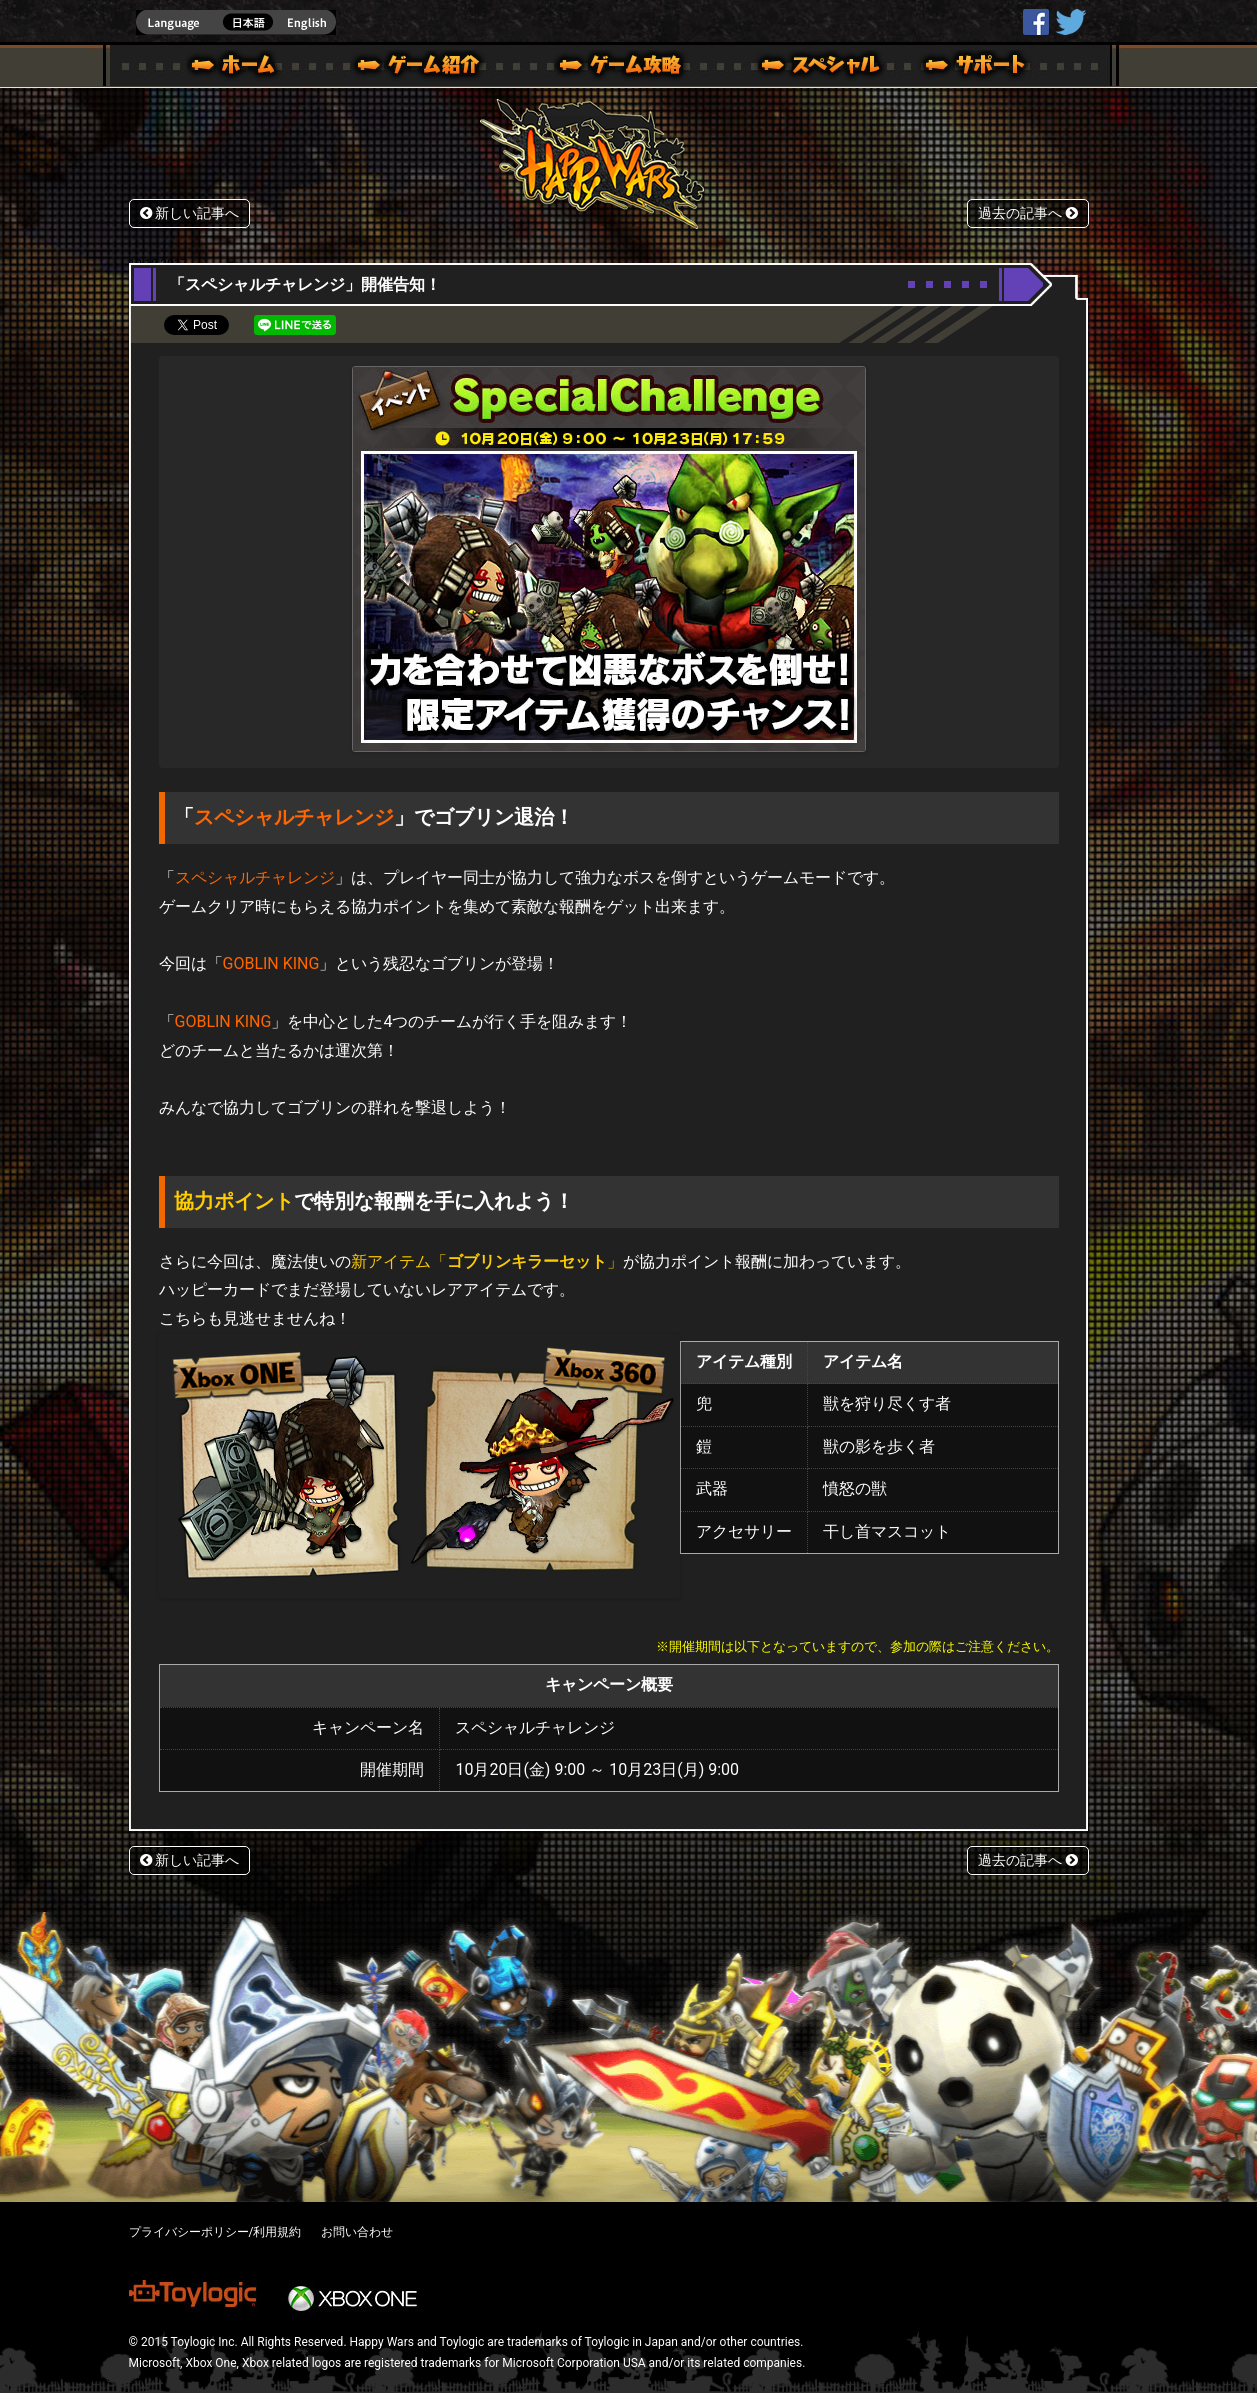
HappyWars (1036, 22)
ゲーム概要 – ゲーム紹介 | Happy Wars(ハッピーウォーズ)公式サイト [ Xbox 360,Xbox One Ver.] (425, 68)
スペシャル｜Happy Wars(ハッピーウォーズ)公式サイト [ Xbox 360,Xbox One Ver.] (793, 68)
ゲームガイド (609, 68)
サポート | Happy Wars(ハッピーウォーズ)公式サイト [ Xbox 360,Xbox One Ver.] (977, 68)
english (236, 22)
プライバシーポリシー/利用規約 (215, 2232)
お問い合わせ (357, 2232)
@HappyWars (1070, 22)
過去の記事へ (1028, 213)
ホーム (241, 68)
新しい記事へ (190, 213)
